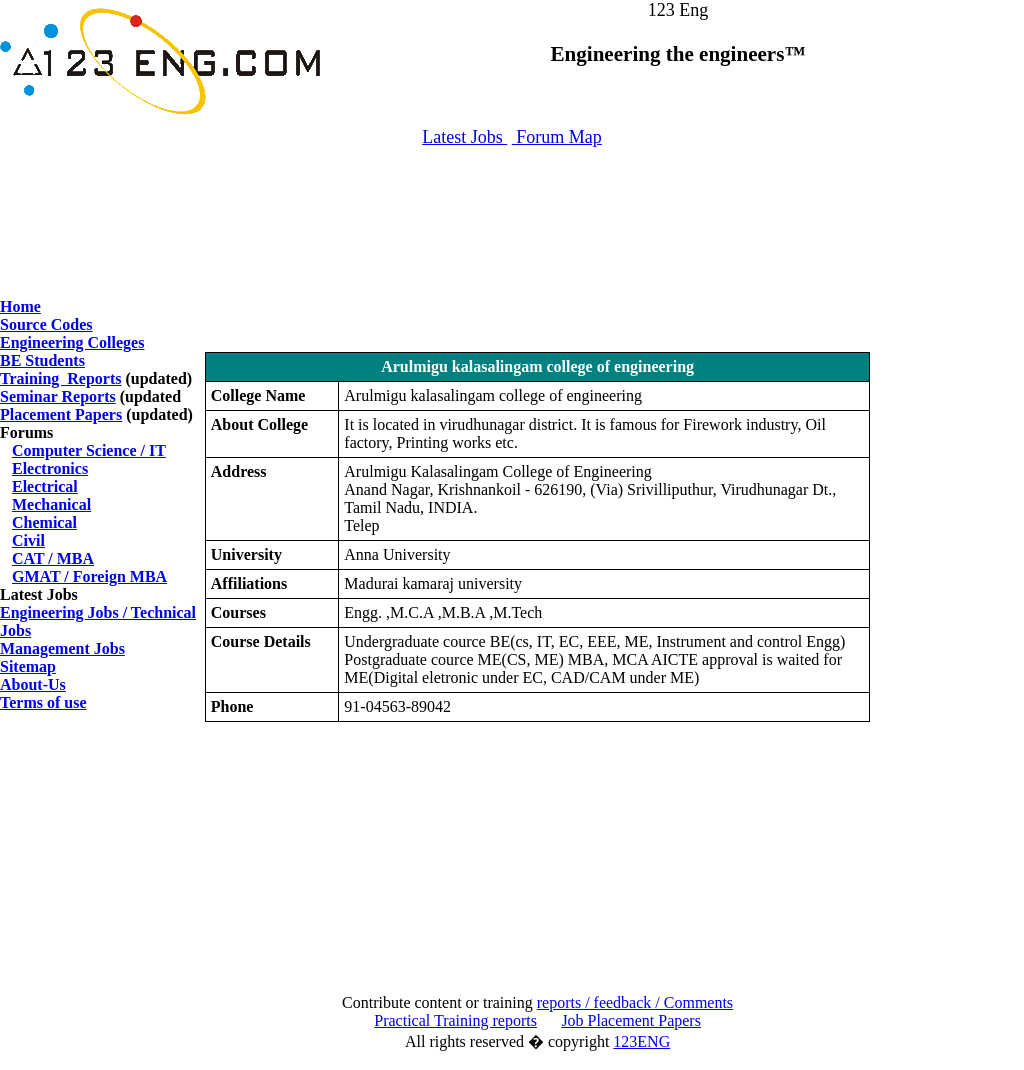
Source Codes (46, 324)
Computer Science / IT (89, 450)
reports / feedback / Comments (635, 1002)
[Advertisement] (512, 212)
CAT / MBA (53, 558)
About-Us (33, 684)
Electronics (50, 468)
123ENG (641, 1041)
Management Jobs (62, 648)
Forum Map (557, 137)
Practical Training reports (455, 1020)
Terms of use (43, 702)
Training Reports (60, 378)
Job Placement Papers (631, 1020)
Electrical (45, 486)
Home (20, 306)
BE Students (42, 360)
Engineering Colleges (72, 342)
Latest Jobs (464, 137)
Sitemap (28, 666)
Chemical (44, 522)
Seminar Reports (58, 396)
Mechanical (51, 504)
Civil (28, 540)
